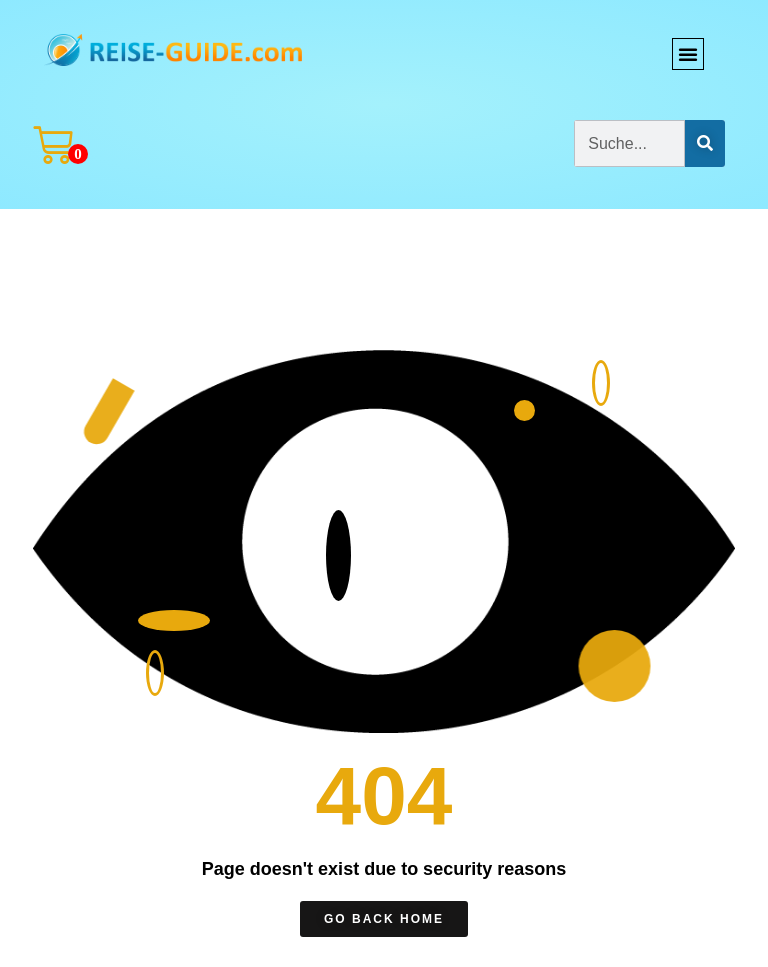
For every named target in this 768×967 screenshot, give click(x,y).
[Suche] (705, 143)
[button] (688, 54)
